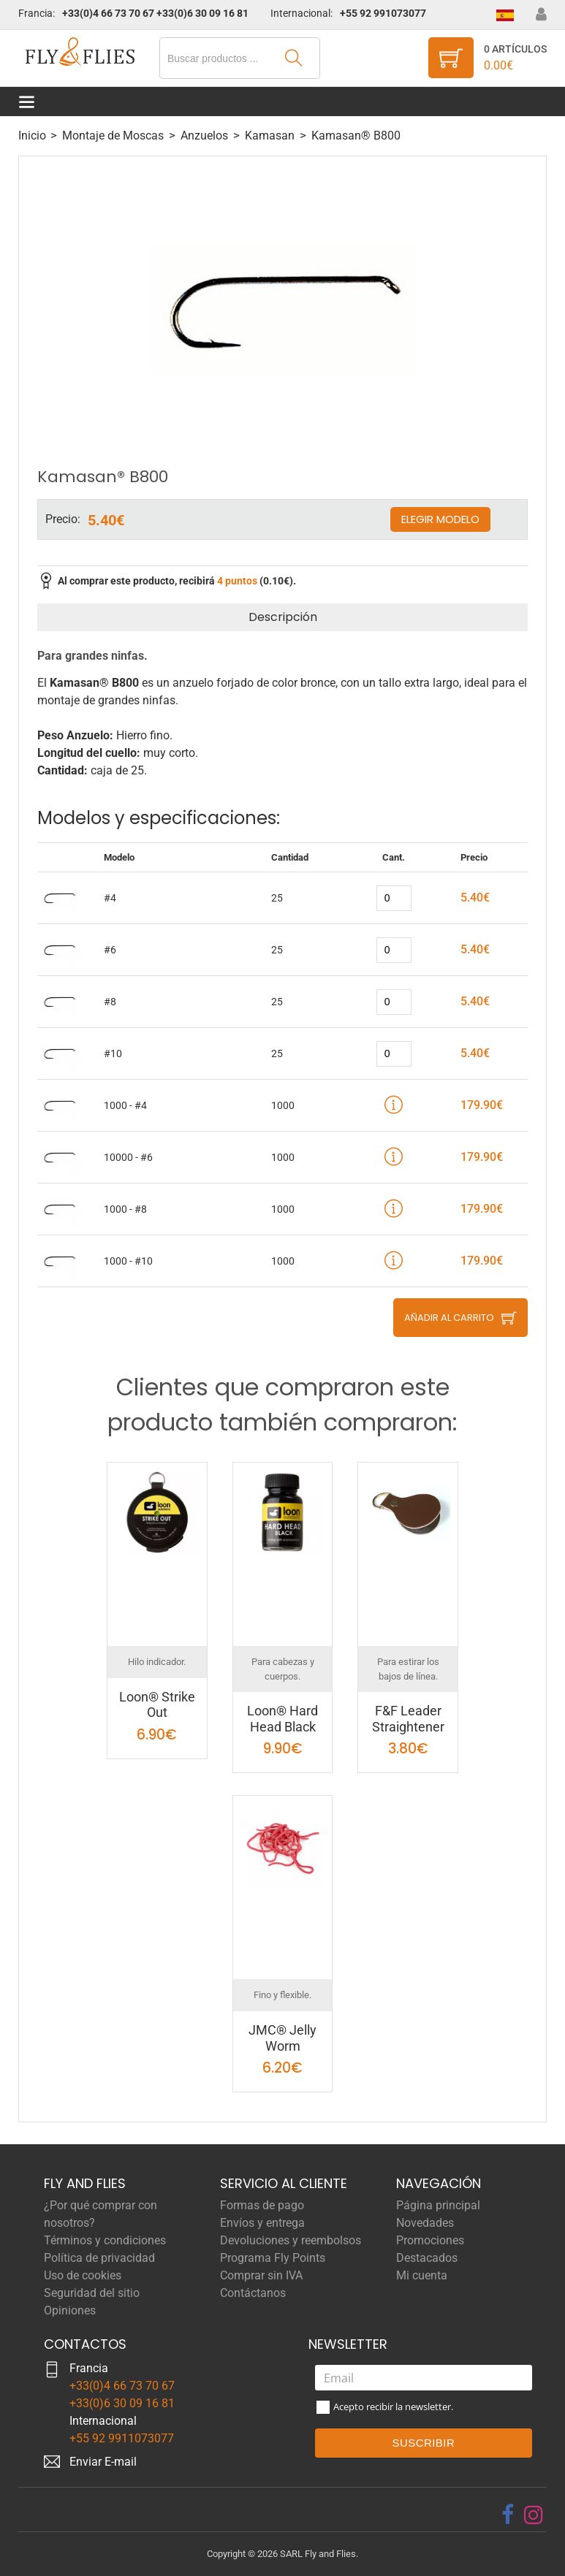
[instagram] (533, 2515)
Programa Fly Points (272, 2258)
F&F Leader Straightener (408, 1718)
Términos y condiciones (105, 2240)
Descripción (283, 617)
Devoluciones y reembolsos (290, 2240)
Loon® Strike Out (157, 1704)
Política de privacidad (99, 2258)
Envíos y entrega (262, 2223)
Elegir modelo (440, 519)
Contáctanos (253, 2293)
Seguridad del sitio (92, 2293)
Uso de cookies (82, 2275)
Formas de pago (262, 2205)
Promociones (430, 2240)
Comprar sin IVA (261, 2275)
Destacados (427, 2258)
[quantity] (394, 898)
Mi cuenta (421, 2275)
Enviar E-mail (103, 2462)
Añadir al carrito (449, 1318)
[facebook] (507, 2515)
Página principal (438, 2205)
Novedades (425, 2223)
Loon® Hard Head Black (282, 1718)
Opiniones (70, 2310)
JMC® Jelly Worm (282, 2038)
